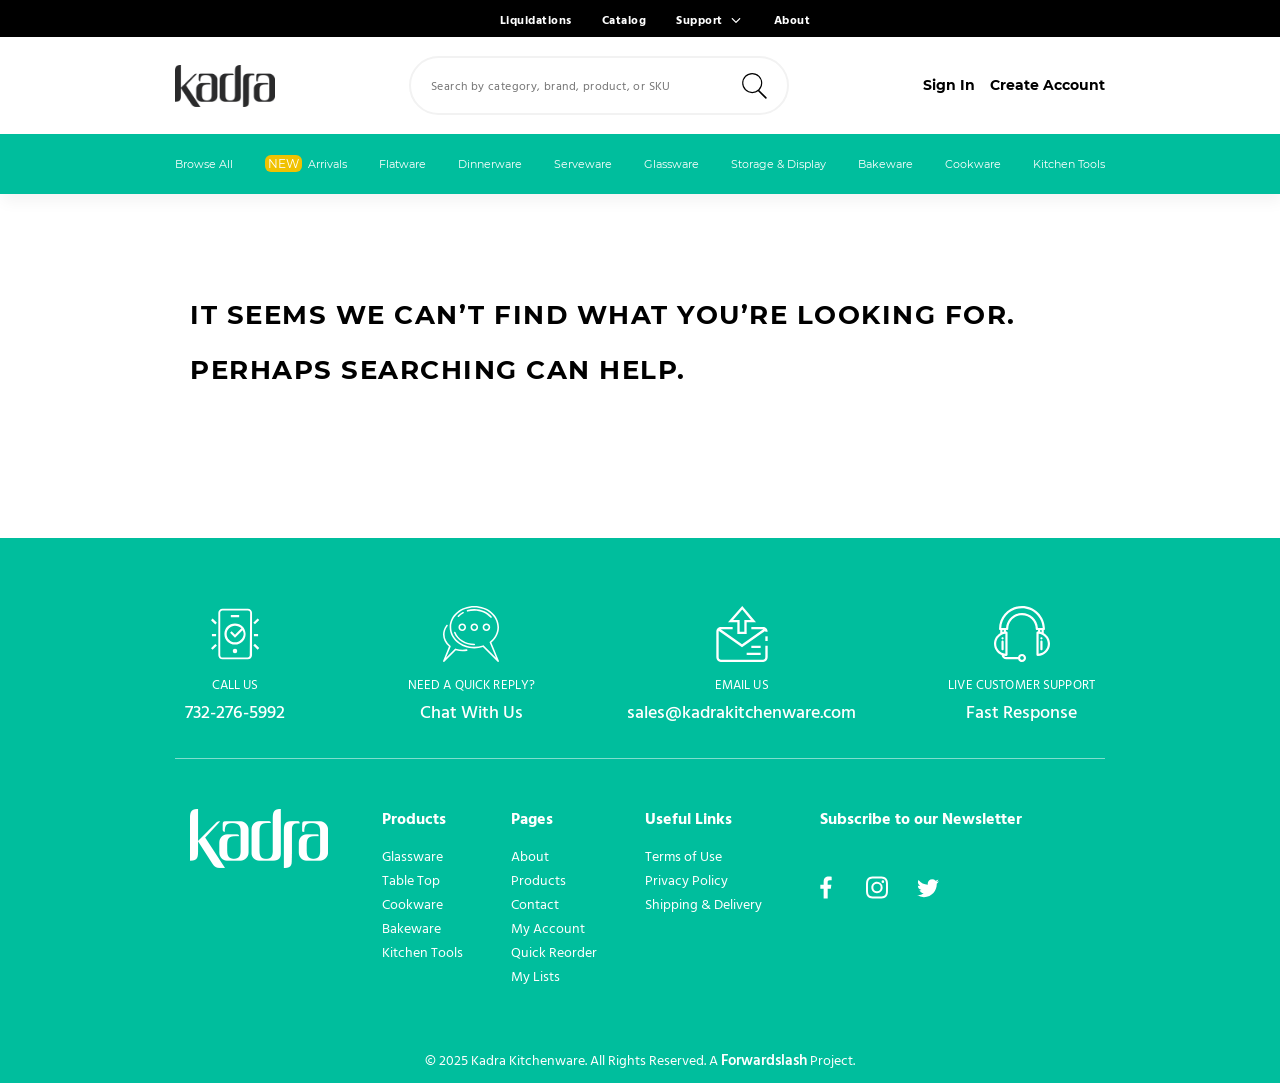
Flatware (402, 164)
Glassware (671, 164)
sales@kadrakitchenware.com (741, 713)
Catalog (624, 21)
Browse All (204, 164)
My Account (548, 929)
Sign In (949, 85)
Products (538, 881)
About (792, 21)
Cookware (973, 164)
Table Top (411, 881)
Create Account (1047, 85)
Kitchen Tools (1069, 164)
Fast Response (1021, 713)
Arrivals (306, 163)
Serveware (583, 164)
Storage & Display (778, 164)
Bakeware (885, 164)
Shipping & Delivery (703, 905)
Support (699, 21)
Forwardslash (764, 1061)
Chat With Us (471, 713)
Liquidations (536, 21)
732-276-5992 (235, 713)
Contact (535, 905)
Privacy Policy (686, 881)
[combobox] (599, 85)
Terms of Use (683, 857)
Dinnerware (490, 164)
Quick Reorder (554, 953)
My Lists (535, 977)
